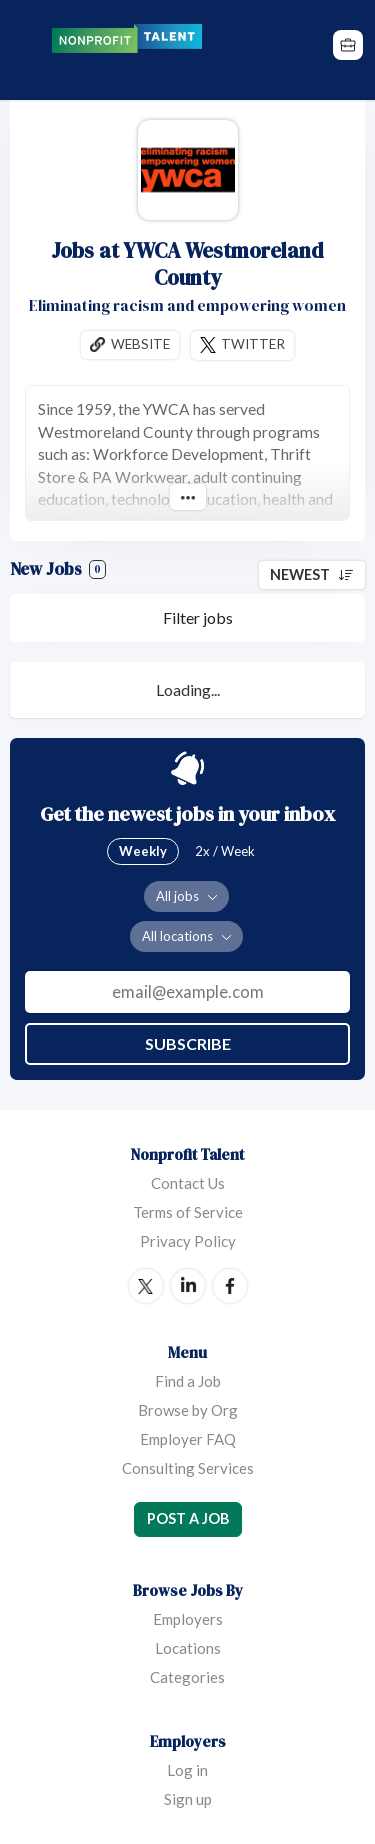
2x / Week (225, 851)
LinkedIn (188, 1286)
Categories (187, 1677)
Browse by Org (188, 1410)
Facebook (230, 1286)
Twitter (253, 344)
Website (140, 344)
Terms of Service (188, 1212)
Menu (27, 50)
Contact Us (188, 1183)
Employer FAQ (188, 1439)
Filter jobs (198, 617)
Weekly (143, 851)
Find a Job (188, 1381)
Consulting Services (188, 1468)
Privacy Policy (188, 1241)
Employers (188, 1619)
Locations (188, 1648)
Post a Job (188, 1518)
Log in (187, 1770)
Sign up (188, 1799)
